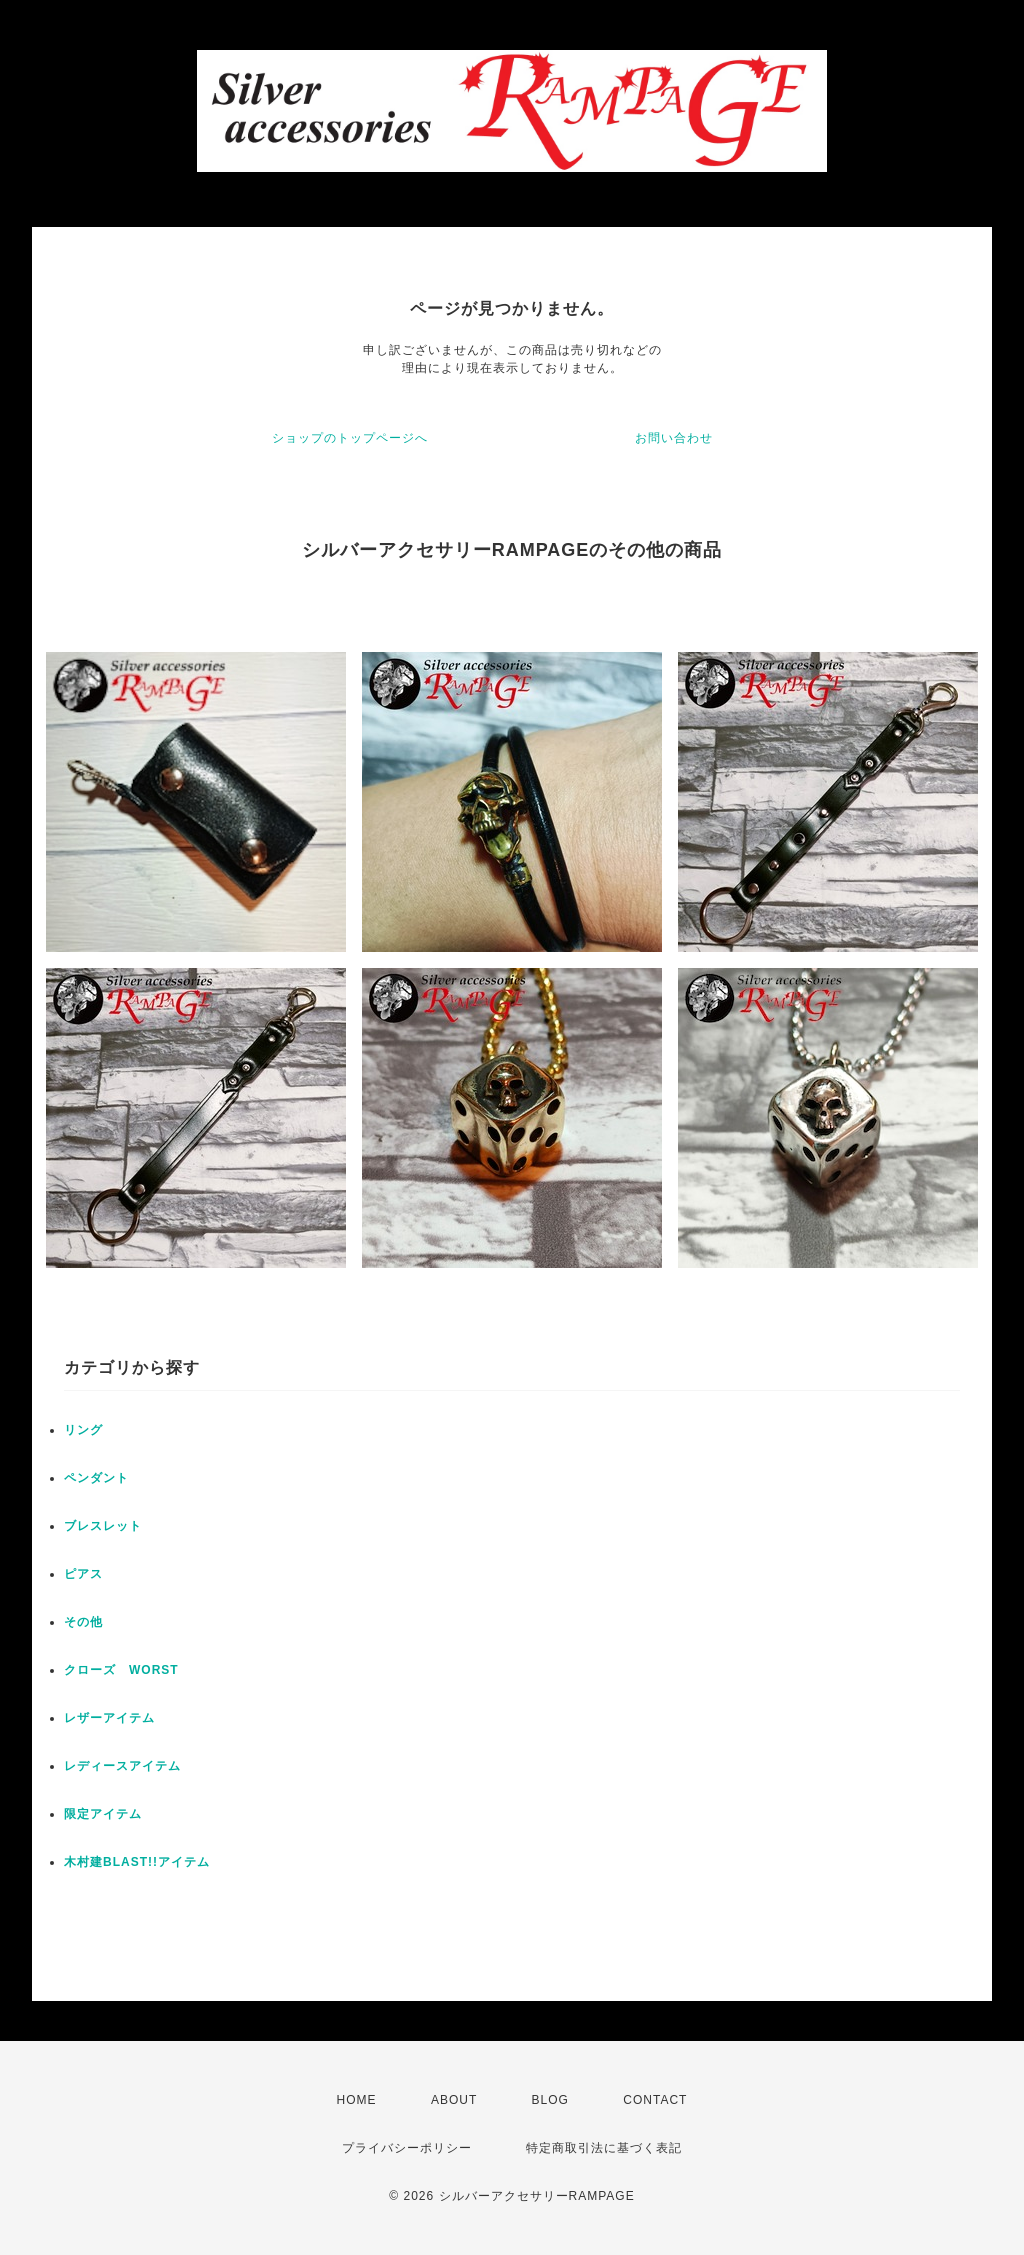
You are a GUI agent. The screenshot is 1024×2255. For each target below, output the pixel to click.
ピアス (83, 1574)
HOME (357, 2100)
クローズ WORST (121, 1670)
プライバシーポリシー (407, 2148)
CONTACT (655, 2100)
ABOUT (454, 2100)
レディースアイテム (122, 1766)
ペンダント (96, 1478)
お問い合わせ (674, 438)
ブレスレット (103, 1526)
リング (83, 1430)
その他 (83, 1622)
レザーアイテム (109, 1718)
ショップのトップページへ (350, 438)
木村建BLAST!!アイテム (137, 1862)
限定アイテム (103, 1814)
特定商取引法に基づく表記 (604, 2148)
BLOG (550, 2100)
